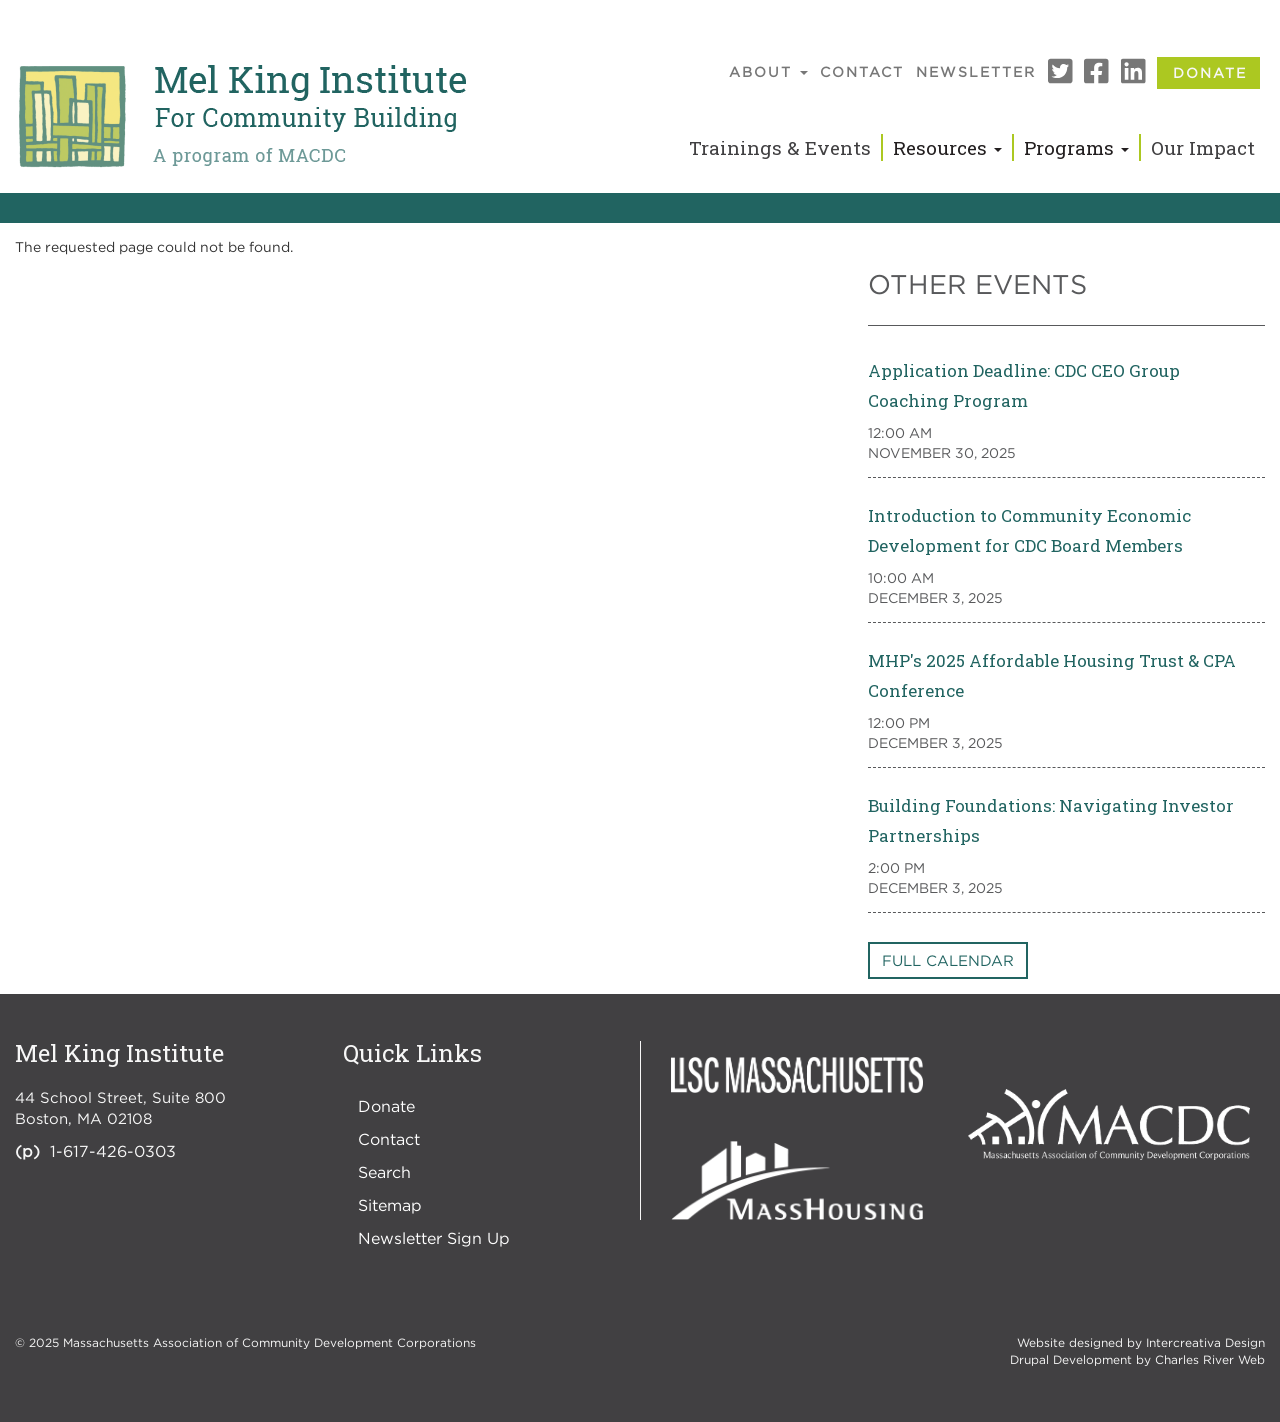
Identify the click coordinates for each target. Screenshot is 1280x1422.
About (768, 71)
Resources (947, 147)
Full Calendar (948, 960)
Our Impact (1203, 147)
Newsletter (976, 71)
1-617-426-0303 (113, 1151)
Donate (1210, 72)
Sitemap (390, 1205)
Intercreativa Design (1205, 1342)
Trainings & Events (780, 147)
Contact (862, 71)
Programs (1076, 147)
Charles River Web (1210, 1359)
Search (384, 1172)
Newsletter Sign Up (434, 1238)
